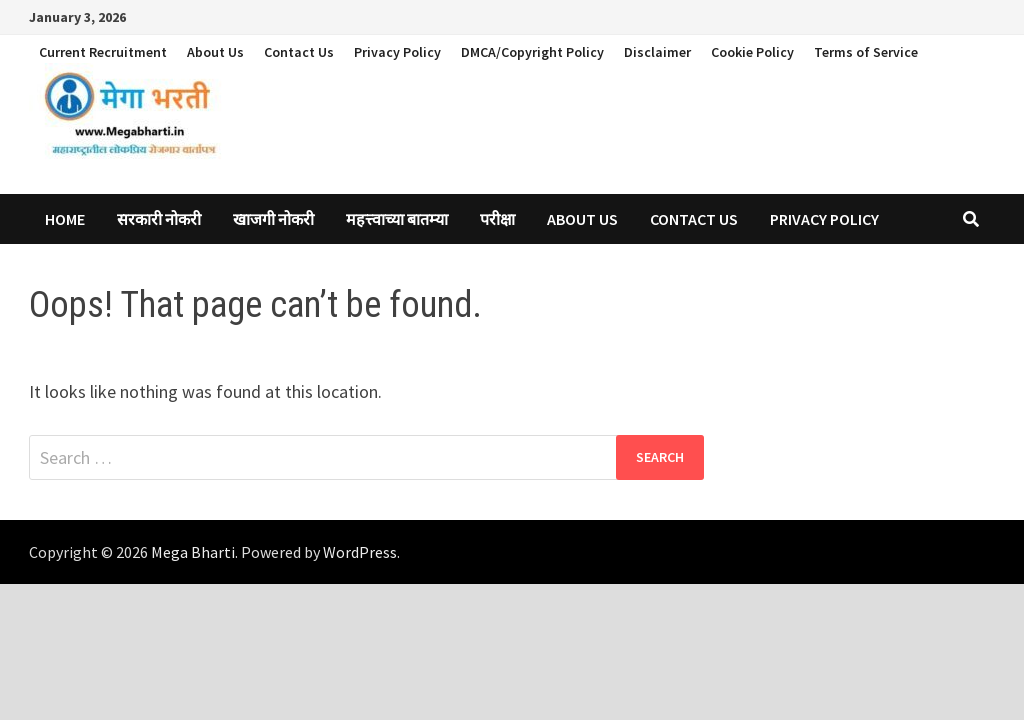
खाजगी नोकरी (273, 219)
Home (65, 219)
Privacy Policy (397, 52)
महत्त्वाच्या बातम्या (397, 219)
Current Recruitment (103, 52)
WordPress (360, 552)
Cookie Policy (752, 52)
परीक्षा (497, 219)
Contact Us (299, 52)
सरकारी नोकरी (159, 219)
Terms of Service (866, 52)
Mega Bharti (193, 552)
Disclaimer (657, 52)
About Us (215, 52)
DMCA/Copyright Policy (532, 52)
